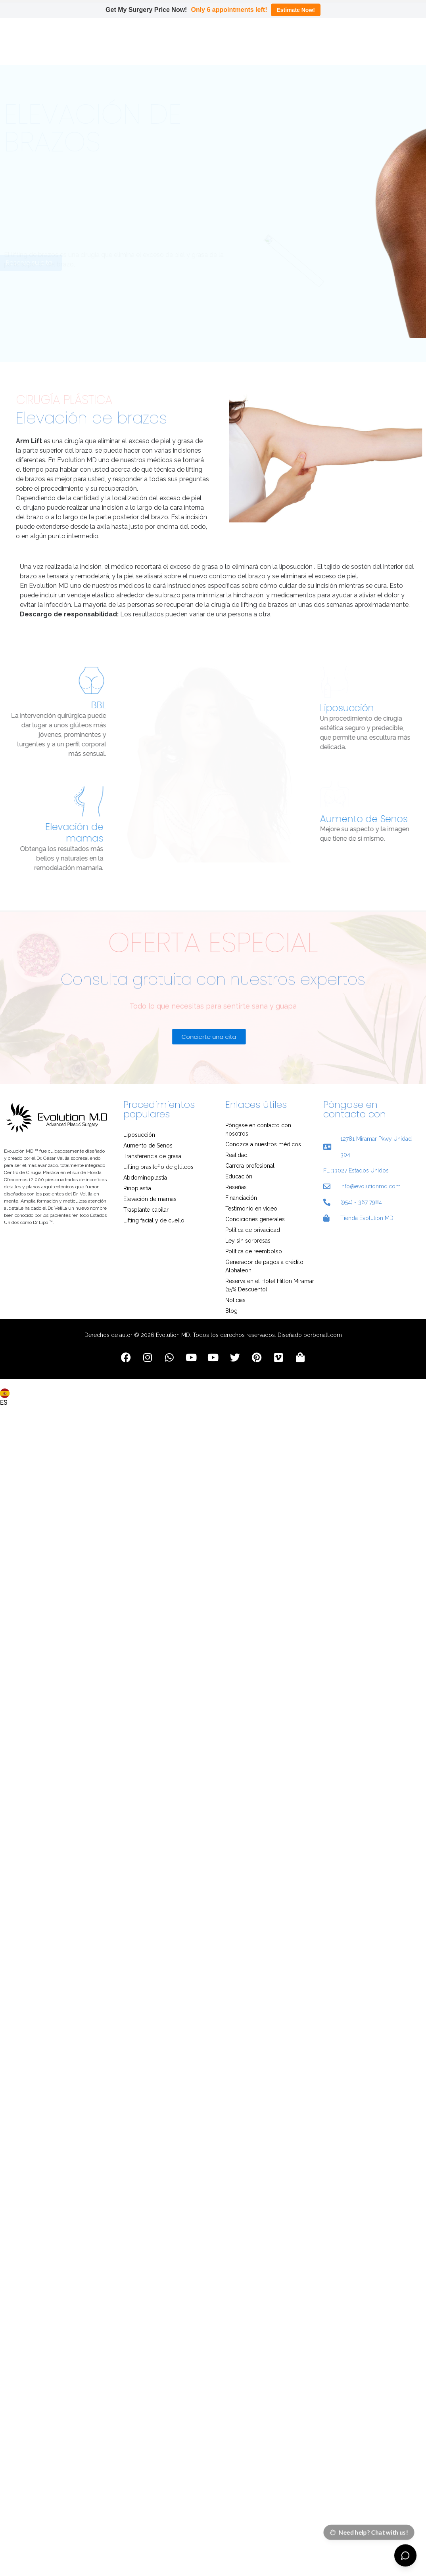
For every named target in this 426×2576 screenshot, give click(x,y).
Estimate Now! (295, 10)
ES (5, 1396)
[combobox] (6, 1391)
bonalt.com (327, 1333)
